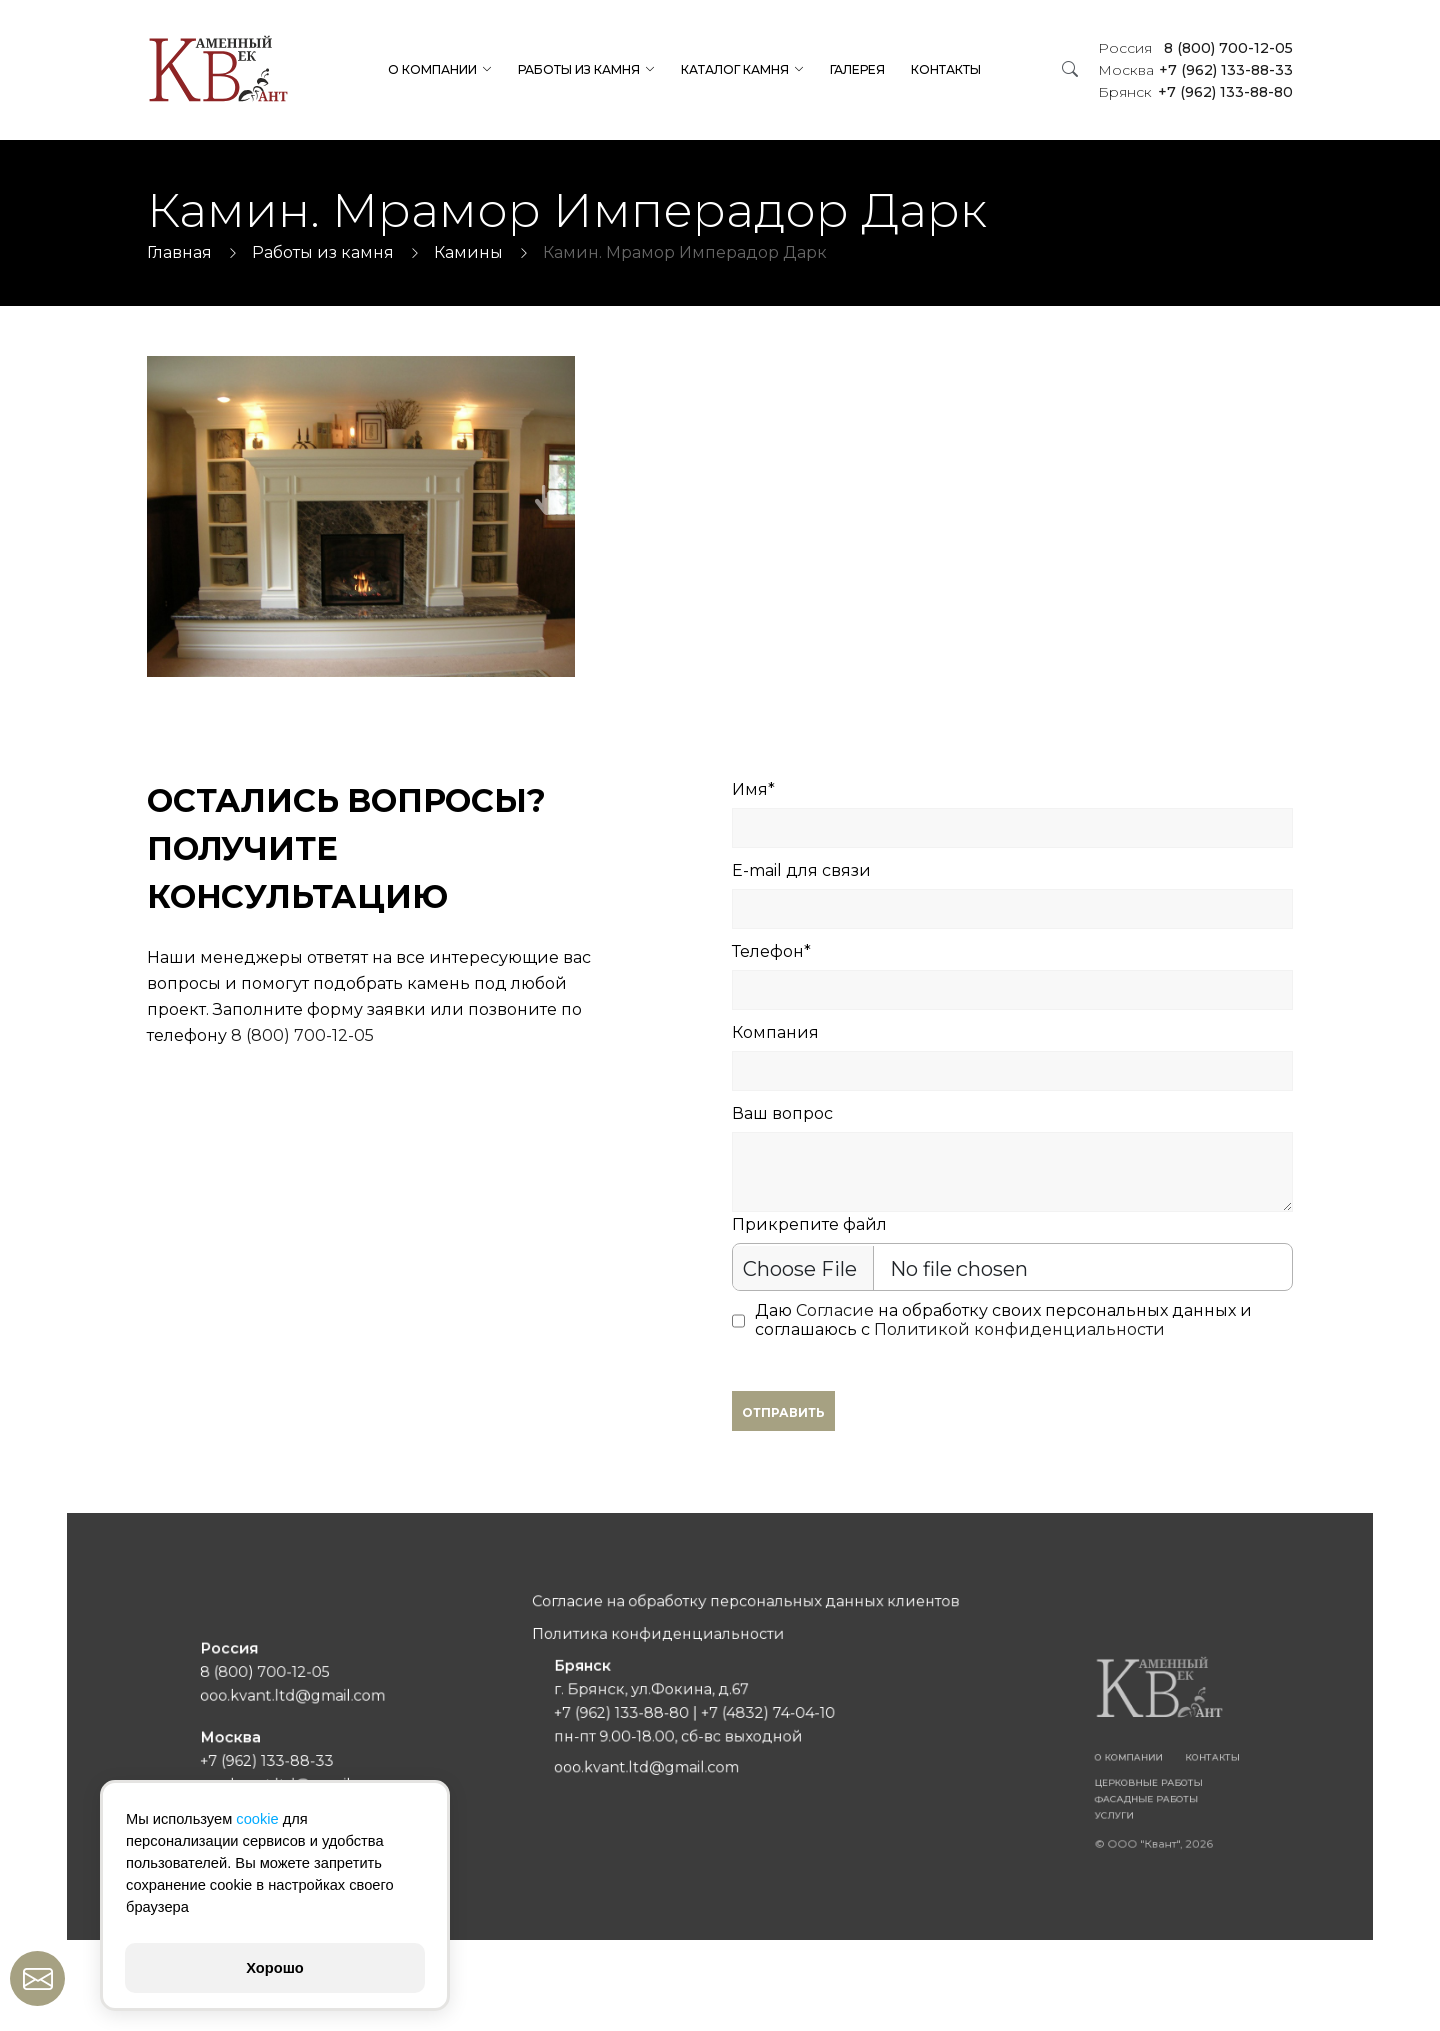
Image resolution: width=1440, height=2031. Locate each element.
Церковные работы (1024, 1766)
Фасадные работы (1023, 1777)
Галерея (857, 69)
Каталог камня (735, 69)
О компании (432, 69)
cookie (257, 1819)
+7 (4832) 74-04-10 (753, 1716)
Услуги (1000, 1789)
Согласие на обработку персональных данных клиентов (738, 1637)
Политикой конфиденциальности (1019, 1329)
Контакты (946, 69)
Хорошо (275, 1968)
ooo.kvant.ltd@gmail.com (417, 1704)
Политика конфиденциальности (675, 1660)
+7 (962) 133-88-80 (1195, 92)
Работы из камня (579, 69)
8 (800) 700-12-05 (1195, 48)
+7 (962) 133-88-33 (1195, 70)
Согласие (835, 1310)
